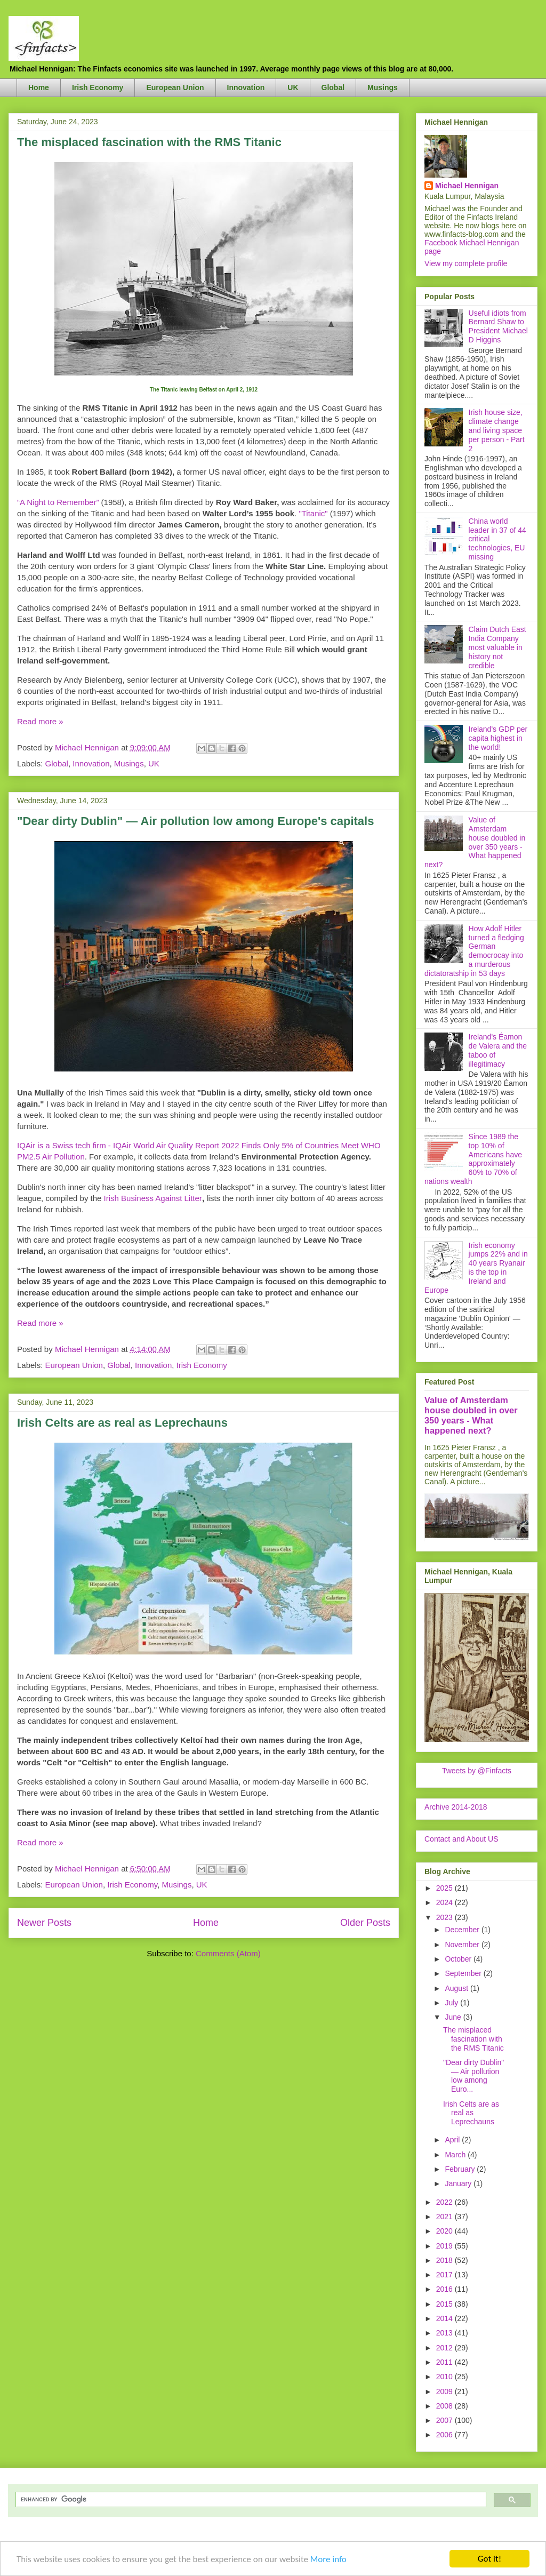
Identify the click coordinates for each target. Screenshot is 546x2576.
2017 (445, 2274)
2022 (445, 2202)
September (464, 1973)
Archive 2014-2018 (455, 1807)
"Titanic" (313, 513)
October (459, 1959)
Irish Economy (97, 87)
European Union (175, 87)
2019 (445, 2246)
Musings (382, 87)
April (453, 2139)
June (454, 2017)
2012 (445, 2347)
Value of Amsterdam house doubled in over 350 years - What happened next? (474, 842)
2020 (445, 2231)
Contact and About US (461, 1839)
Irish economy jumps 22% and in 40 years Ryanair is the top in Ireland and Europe (476, 1267)
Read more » (40, 721)
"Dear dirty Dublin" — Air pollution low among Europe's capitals (195, 821)
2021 (445, 2216)
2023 (445, 1917)
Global (333, 87)
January (459, 2183)
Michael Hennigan (467, 185)
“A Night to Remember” (58, 502)
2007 (445, 2420)
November (463, 1944)
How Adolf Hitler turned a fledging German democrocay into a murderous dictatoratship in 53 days (474, 951)
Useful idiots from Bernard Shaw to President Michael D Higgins (498, 326)
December (463, 1929)
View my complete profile (465, 263)
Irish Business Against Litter (153, 1198)
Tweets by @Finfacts (476, 1770)
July (452, 2002)
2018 (445, 2260)
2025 (445, 1888)
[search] (250, 2499)
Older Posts (365, 1922)
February (461, 2169)
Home (38, 87)
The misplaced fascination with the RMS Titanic (149, 142)
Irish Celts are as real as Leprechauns (122, 1422)
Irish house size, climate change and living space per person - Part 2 (497, 430)
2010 (445, 2376)
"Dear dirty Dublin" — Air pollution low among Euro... (473, 2075)
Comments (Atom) (228, 1953)
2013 (445, 2333)
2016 (445, 2289)
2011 (445, 2362)
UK (292, 87)
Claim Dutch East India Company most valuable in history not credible (497, 647)
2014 (445, 2318)
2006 (445, 2434)
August (457, 1988)
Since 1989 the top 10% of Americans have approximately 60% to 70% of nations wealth (473, 1159)
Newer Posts (44, 1922)
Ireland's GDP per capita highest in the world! (498, 738)
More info (328, 2559)
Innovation (246, 87)
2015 (445, 2304)
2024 (445, 1902)
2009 (445, 2391)
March (456, 2154)
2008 (445, 2406)
